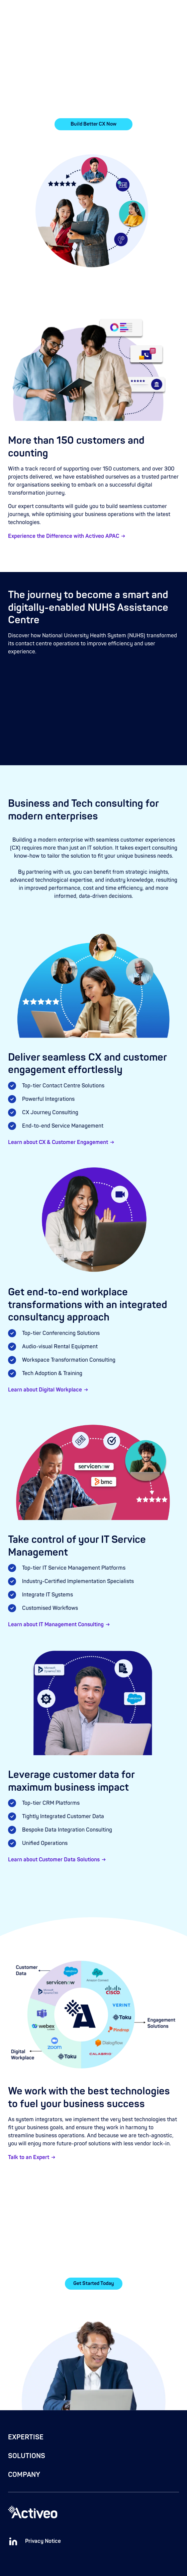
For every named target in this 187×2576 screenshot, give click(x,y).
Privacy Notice (43, 2541)
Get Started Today (93, 2283)
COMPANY (24, 2475)
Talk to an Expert (28, 2157)
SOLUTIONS (26, 2456)
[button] (175, 11)
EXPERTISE (25, 2437)
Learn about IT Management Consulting (56, 1624)
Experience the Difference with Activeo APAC (63, 536)
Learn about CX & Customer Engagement (58, 1142)
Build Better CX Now (93, 124)
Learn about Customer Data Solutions (54, 1859)
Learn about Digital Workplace (45, 1389)
